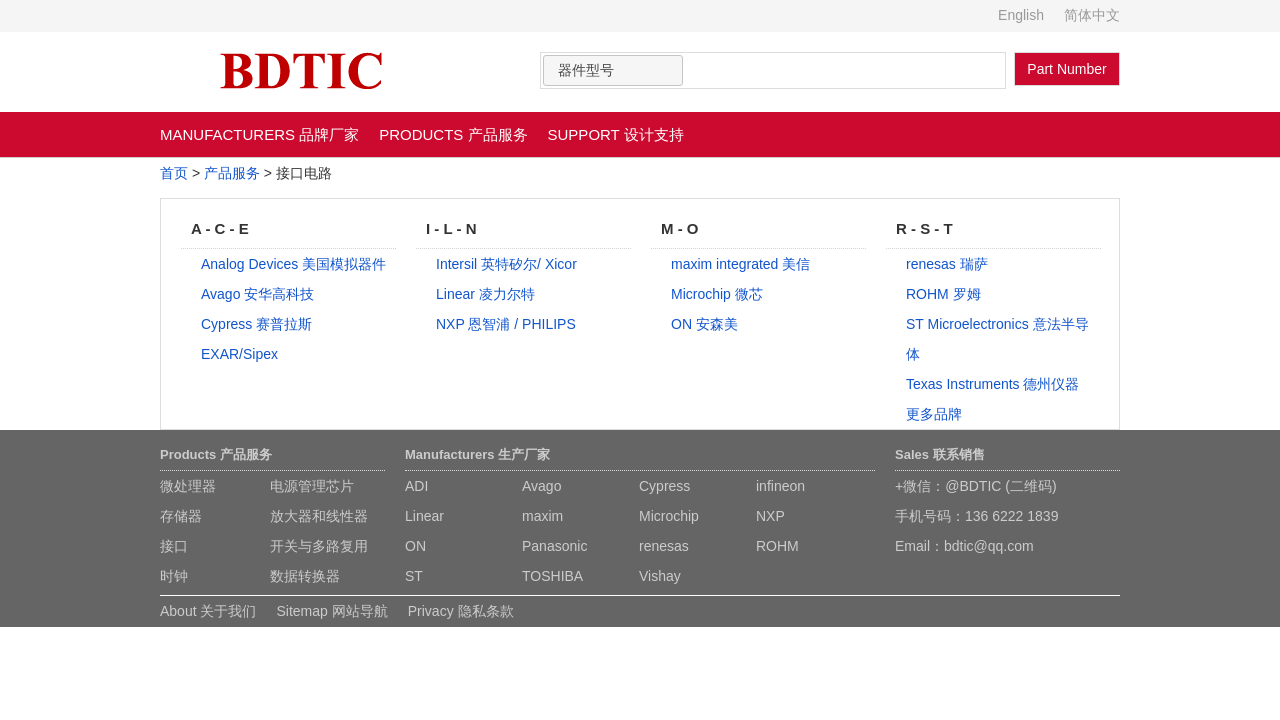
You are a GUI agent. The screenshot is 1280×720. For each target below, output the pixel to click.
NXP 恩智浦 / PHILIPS (506, 324)
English (1021, 15)
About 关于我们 (208, 611)
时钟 (174, 576)
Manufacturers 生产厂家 (477, 454)
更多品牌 (934, 414)
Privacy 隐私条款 (461, 611)
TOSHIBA (552, 576)
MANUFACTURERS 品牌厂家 (259, 134)
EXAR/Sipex (239, 354)
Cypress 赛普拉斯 (256, 324)
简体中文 (1092, 15)
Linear (424, 516)
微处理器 (188, 486)
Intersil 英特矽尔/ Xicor (506, 264)
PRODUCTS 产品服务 (453, 134)
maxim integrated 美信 (740, 264)
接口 (174, 546)
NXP (770, 516)
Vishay (660, 576)
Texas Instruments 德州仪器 (993, 384)
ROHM (777, 546)
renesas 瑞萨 (947, 264)
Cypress (664, 486)
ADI (416, 486)
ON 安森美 (704, 324)
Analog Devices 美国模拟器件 (293, 264)
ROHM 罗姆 (943, 294)
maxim (542, 516)
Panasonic (554, 546)
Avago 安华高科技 (257, 294)
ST (414, 576)
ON (415, 546)
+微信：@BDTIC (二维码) (976, 486)
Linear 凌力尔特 (485, 294)
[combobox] (613, 70)
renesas (664, 546)
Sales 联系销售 (940, 454)
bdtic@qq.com (989, 546)
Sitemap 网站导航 (331, 611)
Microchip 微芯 (717, 294)
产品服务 (232, 173)
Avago (541, 486)
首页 (174, 173)
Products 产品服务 (216, 454)
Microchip (669, 516)
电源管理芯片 (312, 486)
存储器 (181, 516)
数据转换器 (305, 576)
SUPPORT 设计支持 (616, 134)
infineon (780, 486)
